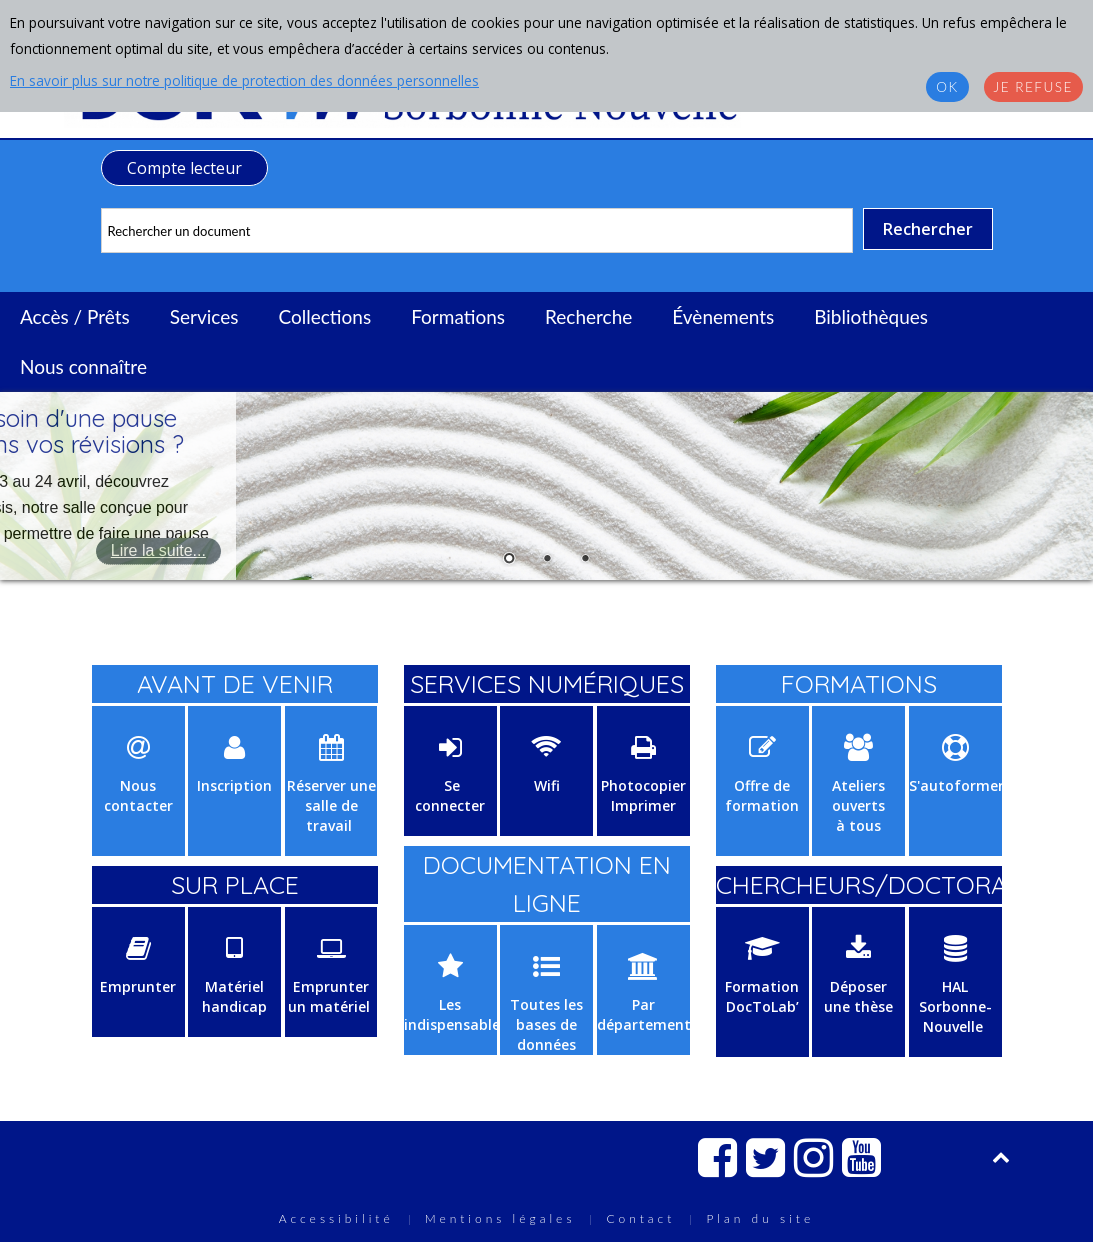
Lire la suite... (158, 550)
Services (204, 316)
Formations (458, 316)
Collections (324, 316)
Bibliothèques (871, 316)
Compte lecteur (184, 168)
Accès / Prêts (75, 316)
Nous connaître (83, 366)
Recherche (588, 316)
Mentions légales (500, 1218)
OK (947, 87)
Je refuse (1033, 87)
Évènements (723, 316)
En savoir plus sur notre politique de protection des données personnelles (244, 80)
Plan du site (760, 1218)
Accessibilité (336, 1218)
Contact (640, 1218)
